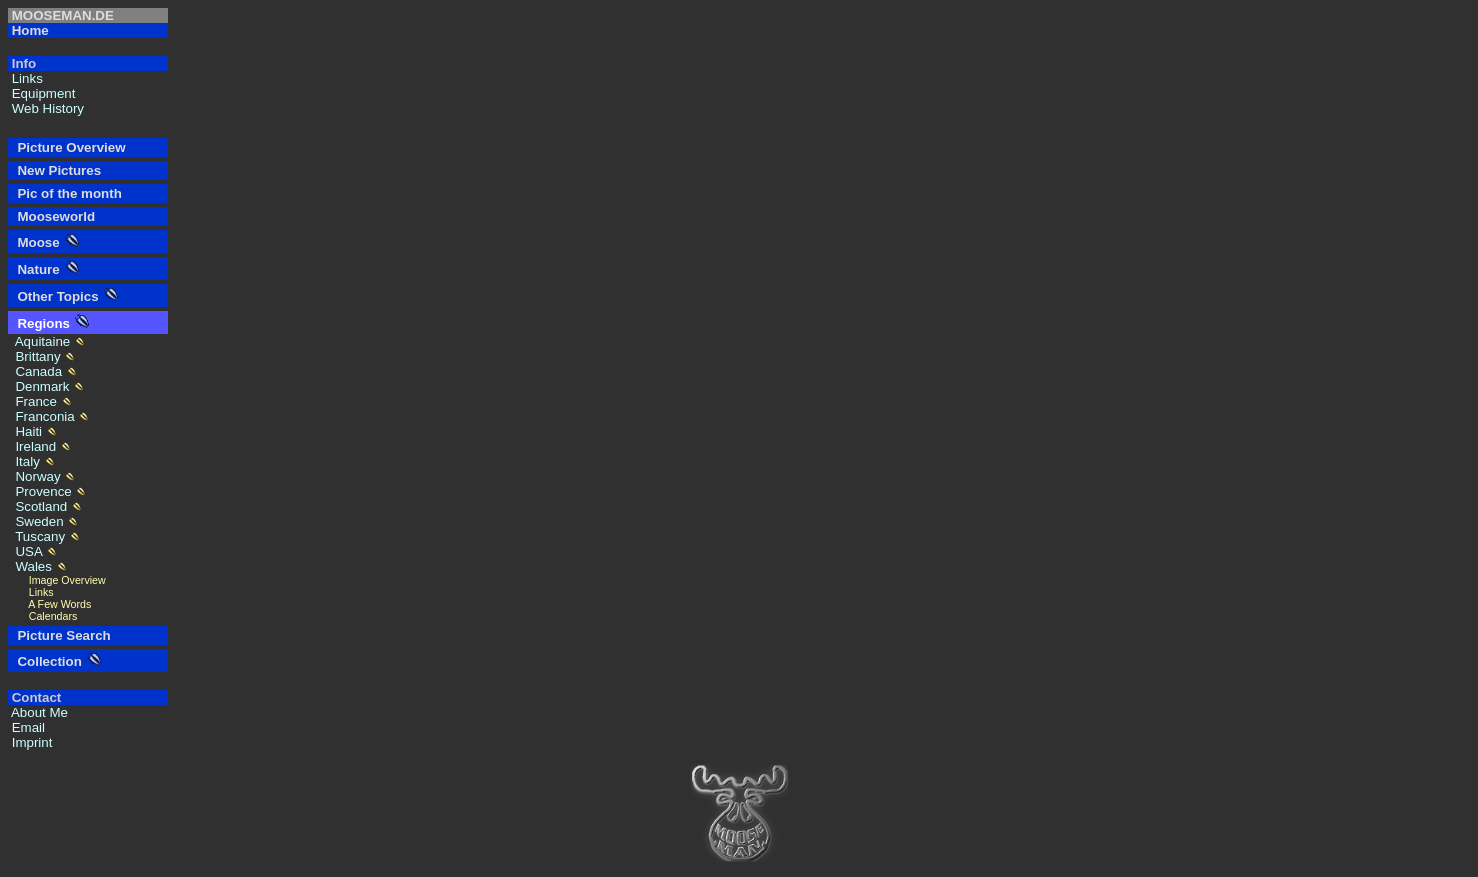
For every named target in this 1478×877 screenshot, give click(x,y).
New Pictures (55, 170)
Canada (37, 371)
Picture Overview (68, 147)
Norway (36, 476)
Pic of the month (66, 193)
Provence (41, 491)
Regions (40, 323)
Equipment (41, 93)
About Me (38, 712)
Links (25, 78)
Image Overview (57, 580)
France (34, 401)
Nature (35, 269)
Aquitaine (41, 341)
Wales (32, 566)
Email (26, 727)
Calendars (42, 616)
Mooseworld (52, 216)
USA (27, 551)
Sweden (37, 521)
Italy (26, 461)
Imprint (30, 742)
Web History (46, 108)
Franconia (43, 416)
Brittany (36, 356)
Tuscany (38, 536)
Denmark (40, 386)
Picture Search (60, 635)
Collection (46, 661)
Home (28, 30)
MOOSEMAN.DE (61, 15)
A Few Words (49, 604)
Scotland (39, 506)
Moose (35, 242)
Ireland (34, 446)
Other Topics (54, 296)
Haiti (27, 431)
